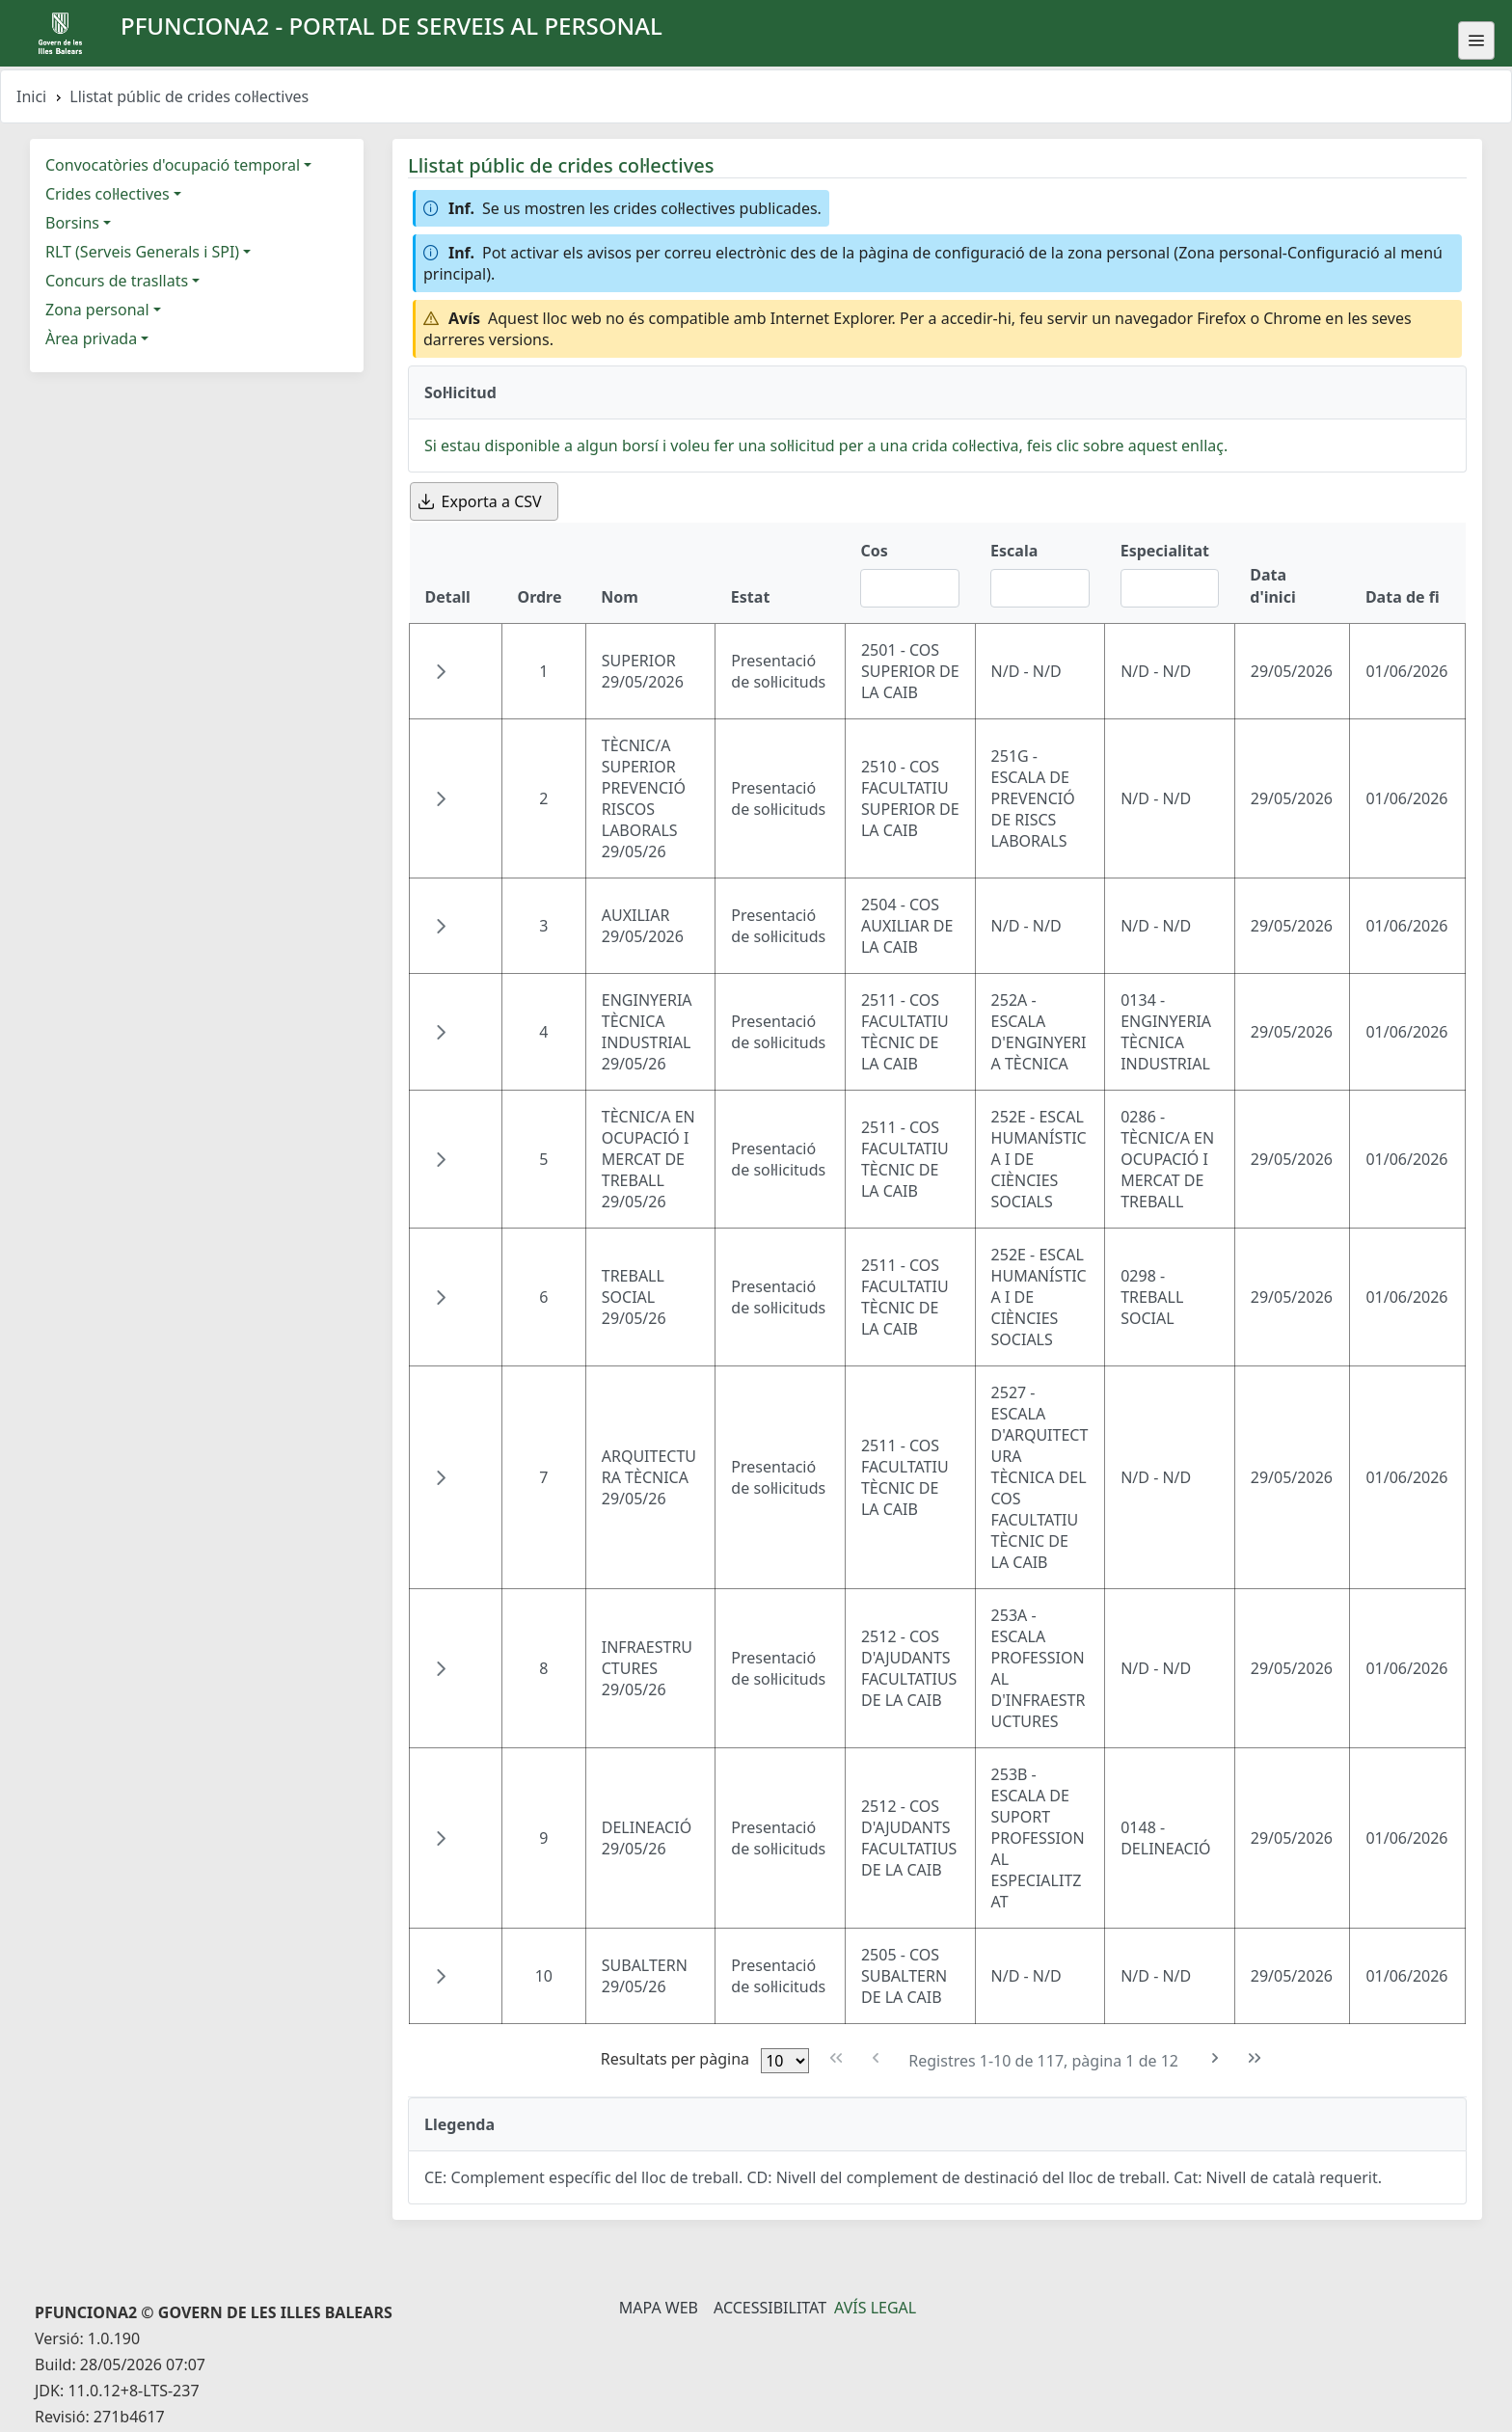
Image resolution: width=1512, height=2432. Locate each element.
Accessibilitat (770, 2307)
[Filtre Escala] (1040, 588)
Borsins (72, 222)
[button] (440, 671)
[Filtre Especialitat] (1170, 588)
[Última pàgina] (1255, 2058)
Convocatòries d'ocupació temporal (172, 165)
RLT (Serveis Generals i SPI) (142, 251)
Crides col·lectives (107, 193)
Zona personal (97, 309)
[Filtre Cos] (909, 588)
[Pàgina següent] (1215, 2058)
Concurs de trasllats (116, 280)
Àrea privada (91, 338)
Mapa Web (658, 2307)
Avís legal (875, 2307)
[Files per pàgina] (785, 2060)
